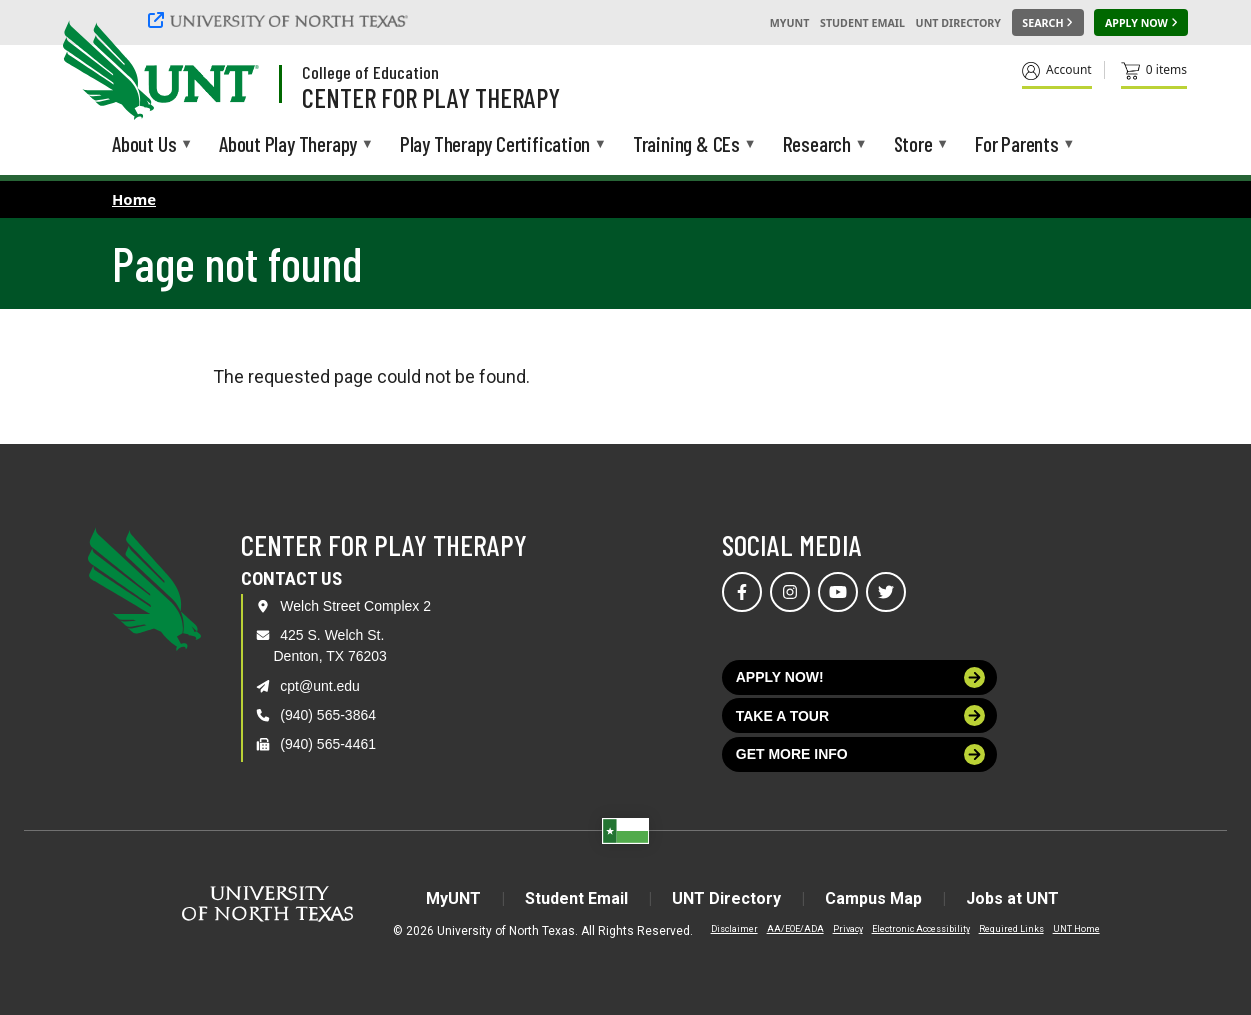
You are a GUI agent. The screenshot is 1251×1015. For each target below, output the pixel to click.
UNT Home (1076, 929)
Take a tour (861, 715)
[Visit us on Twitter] (886, 592)
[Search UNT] (1048, 23)
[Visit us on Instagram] (790, 592)
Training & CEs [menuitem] (686, 145)
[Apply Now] (1141, 23)
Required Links (1011, 929)
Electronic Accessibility (921, 929)
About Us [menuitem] (144, 145)
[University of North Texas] (281, 20)
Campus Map (873, 898)
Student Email (862, 23)
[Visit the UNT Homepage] (228, 72)
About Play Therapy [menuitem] (288, 145)
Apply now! (861, 677)
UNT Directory (958, 23)
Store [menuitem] (913, 145)
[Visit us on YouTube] (838, 592)
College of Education (370, 72)
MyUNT (790, 23)
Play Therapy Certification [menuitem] (495, 145)
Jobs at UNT (1012, 898)
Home (134, 199)
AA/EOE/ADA (795, 929)
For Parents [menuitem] (1017, 145)
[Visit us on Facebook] (742, 592)
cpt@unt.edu (320, 686)
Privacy (848, 929)
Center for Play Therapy (431, 97)
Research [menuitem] (817, 145)
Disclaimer (734, 929)
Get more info (861, 754)
